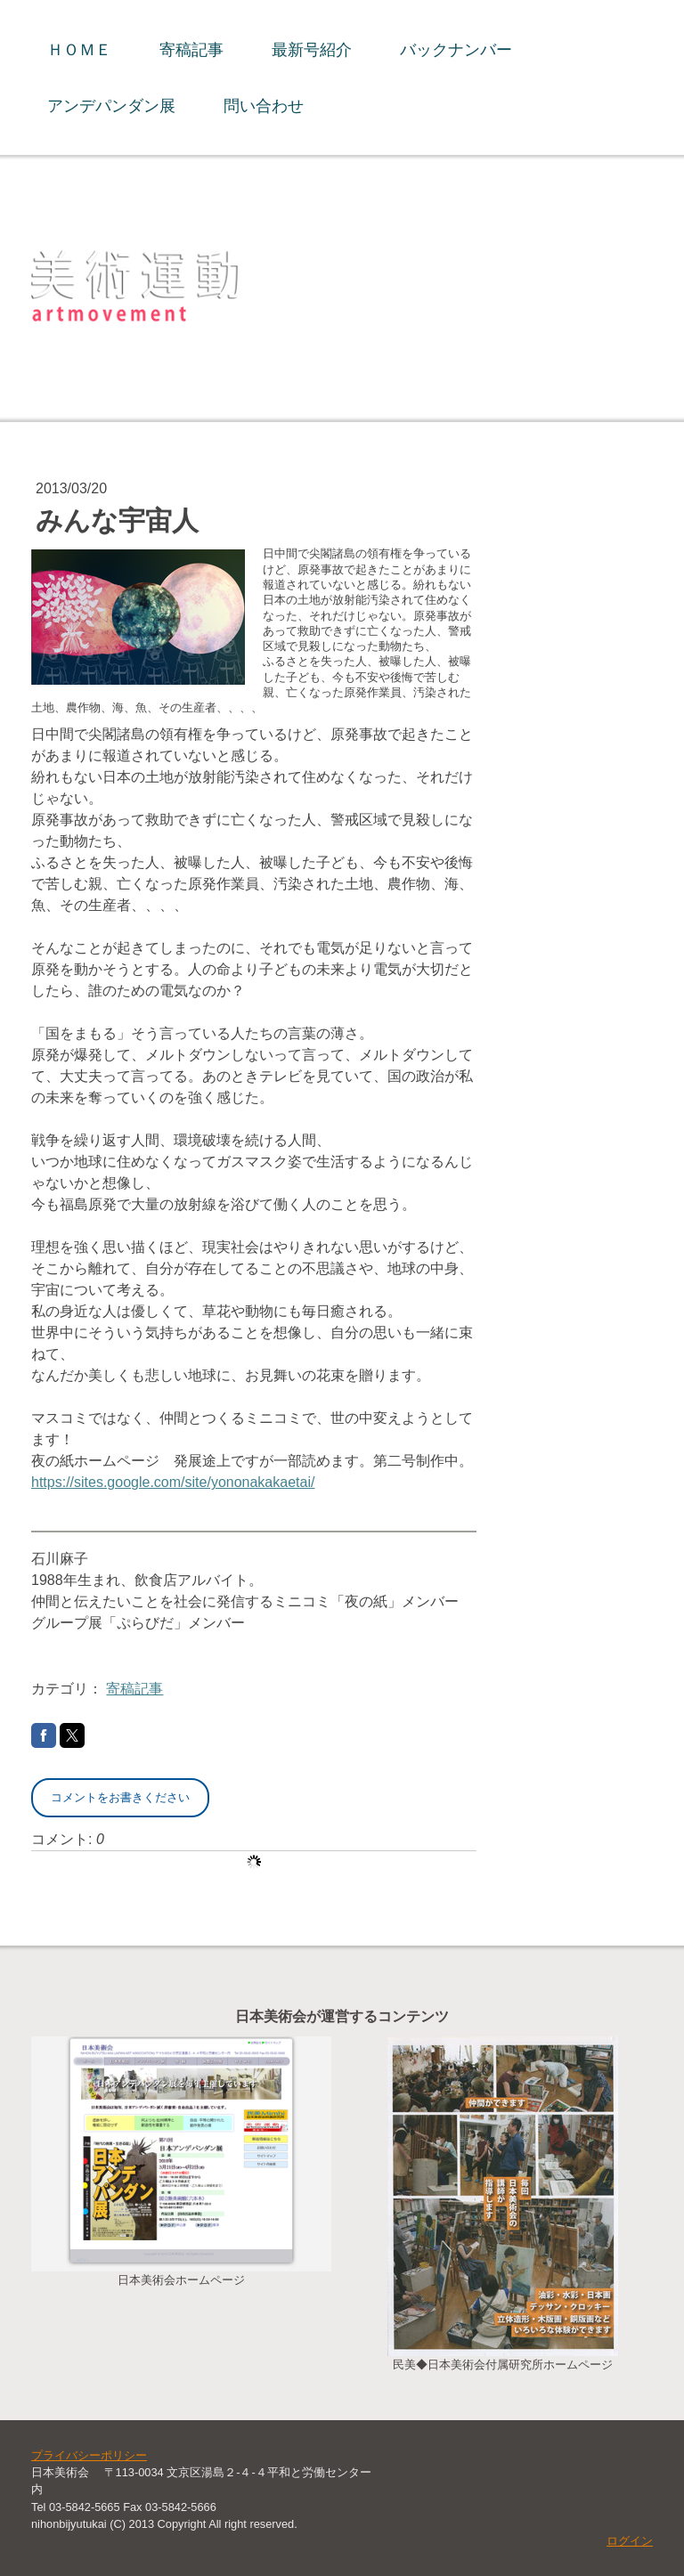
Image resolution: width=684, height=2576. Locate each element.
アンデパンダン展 (111, 105)
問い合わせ (264, 105)
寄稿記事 (191, 49)
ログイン (630, 2541)
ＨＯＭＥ (79, 49)
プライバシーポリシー (89, 2455)
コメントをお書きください (120, 1797)
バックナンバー (456, 49)
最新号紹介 (312, 49)
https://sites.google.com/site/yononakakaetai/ (172, 1482)
